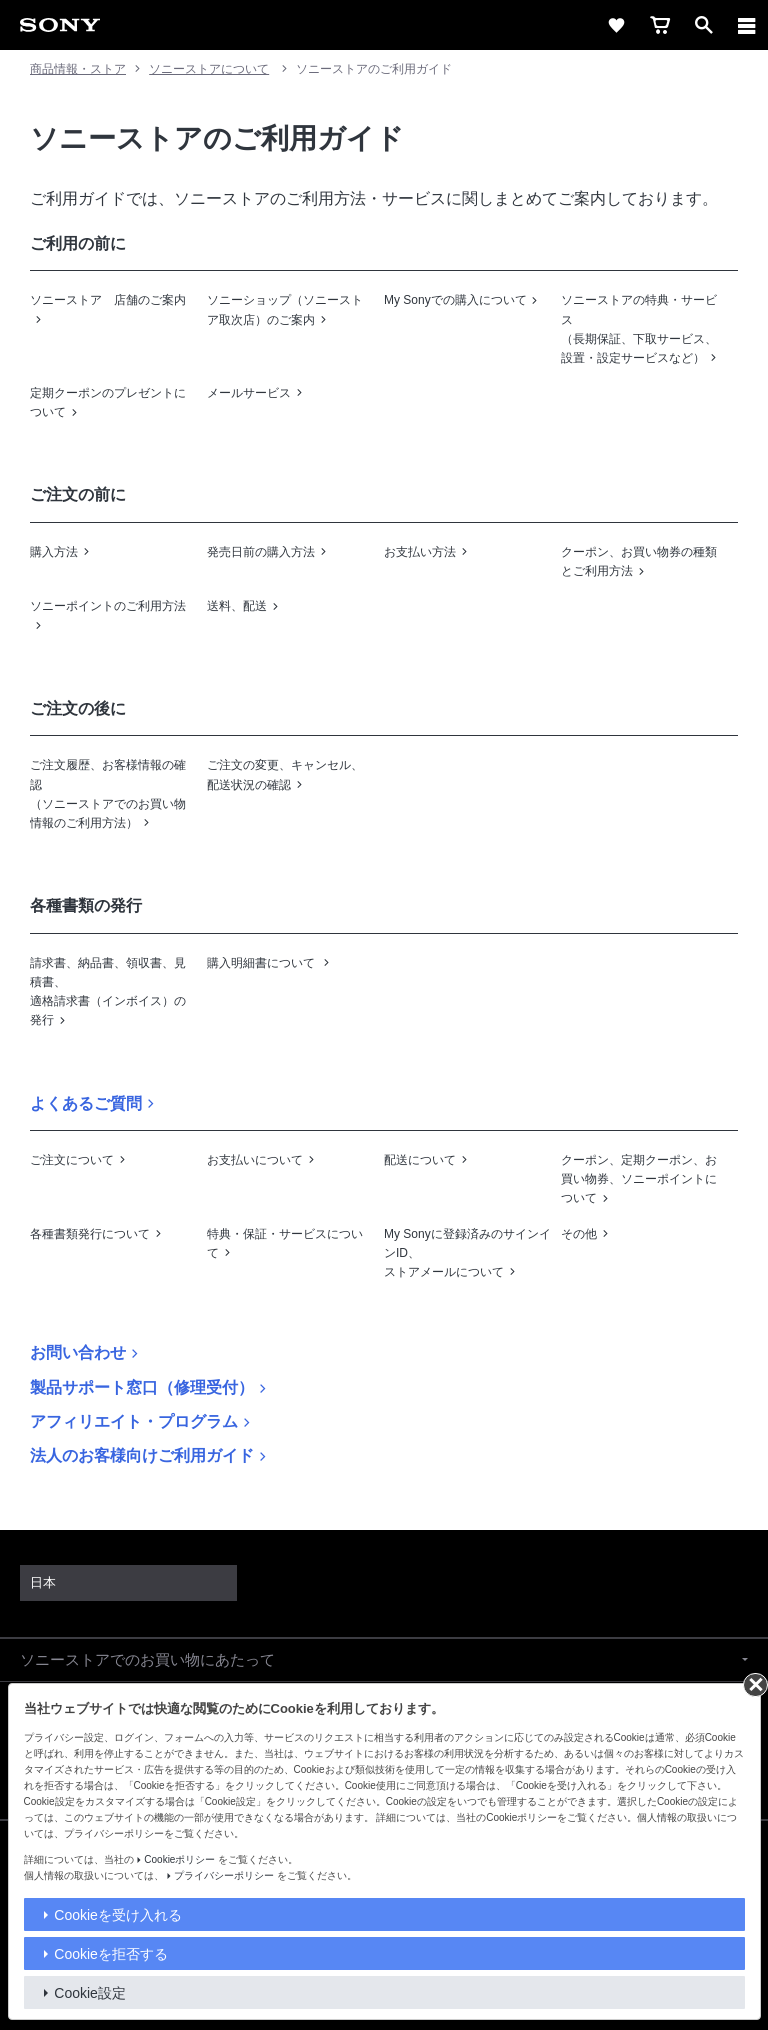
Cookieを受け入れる (118, 1915)
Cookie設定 (90, 1993)
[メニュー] (747, 25)
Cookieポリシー (179, 1859)
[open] (704, 25)
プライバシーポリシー (224, 1875)
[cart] (660, 25)
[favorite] (616, 25)
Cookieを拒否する (111, 1954)
